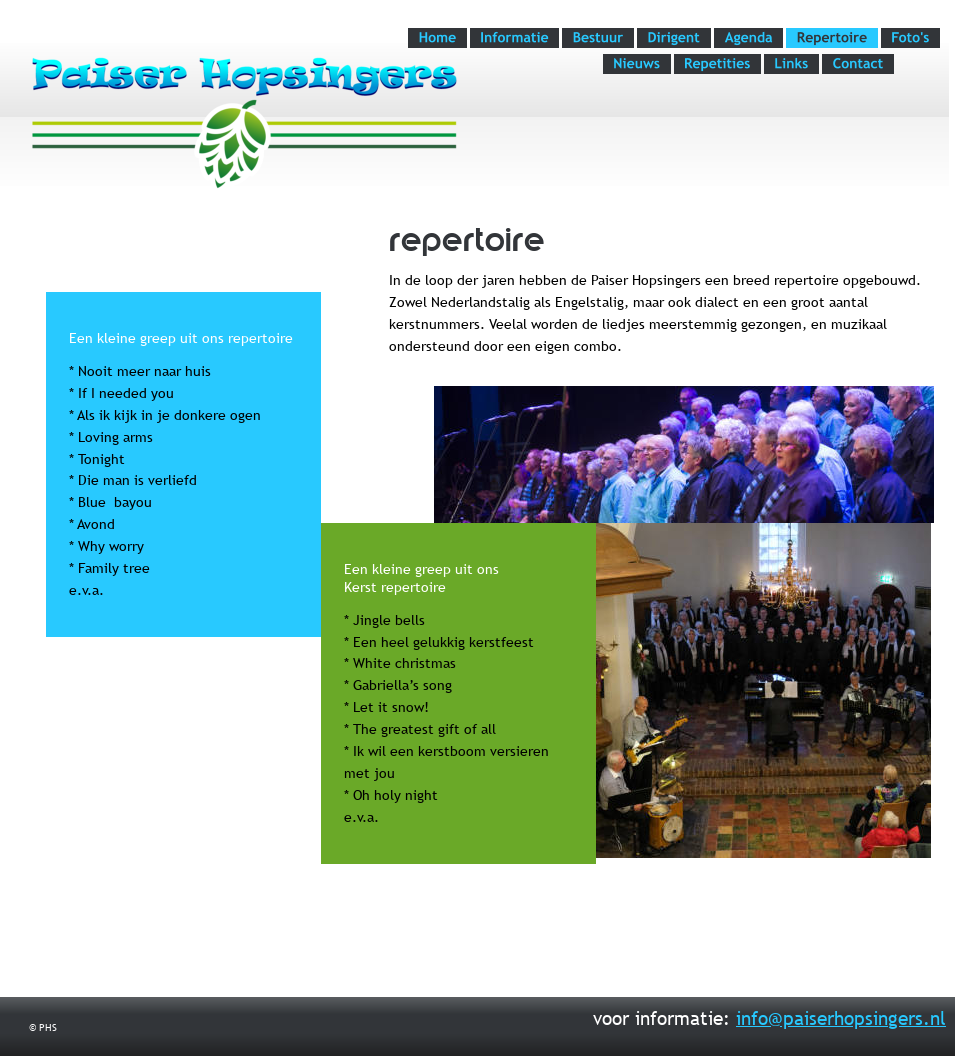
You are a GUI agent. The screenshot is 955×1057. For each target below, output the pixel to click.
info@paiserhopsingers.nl (841, 1018)
